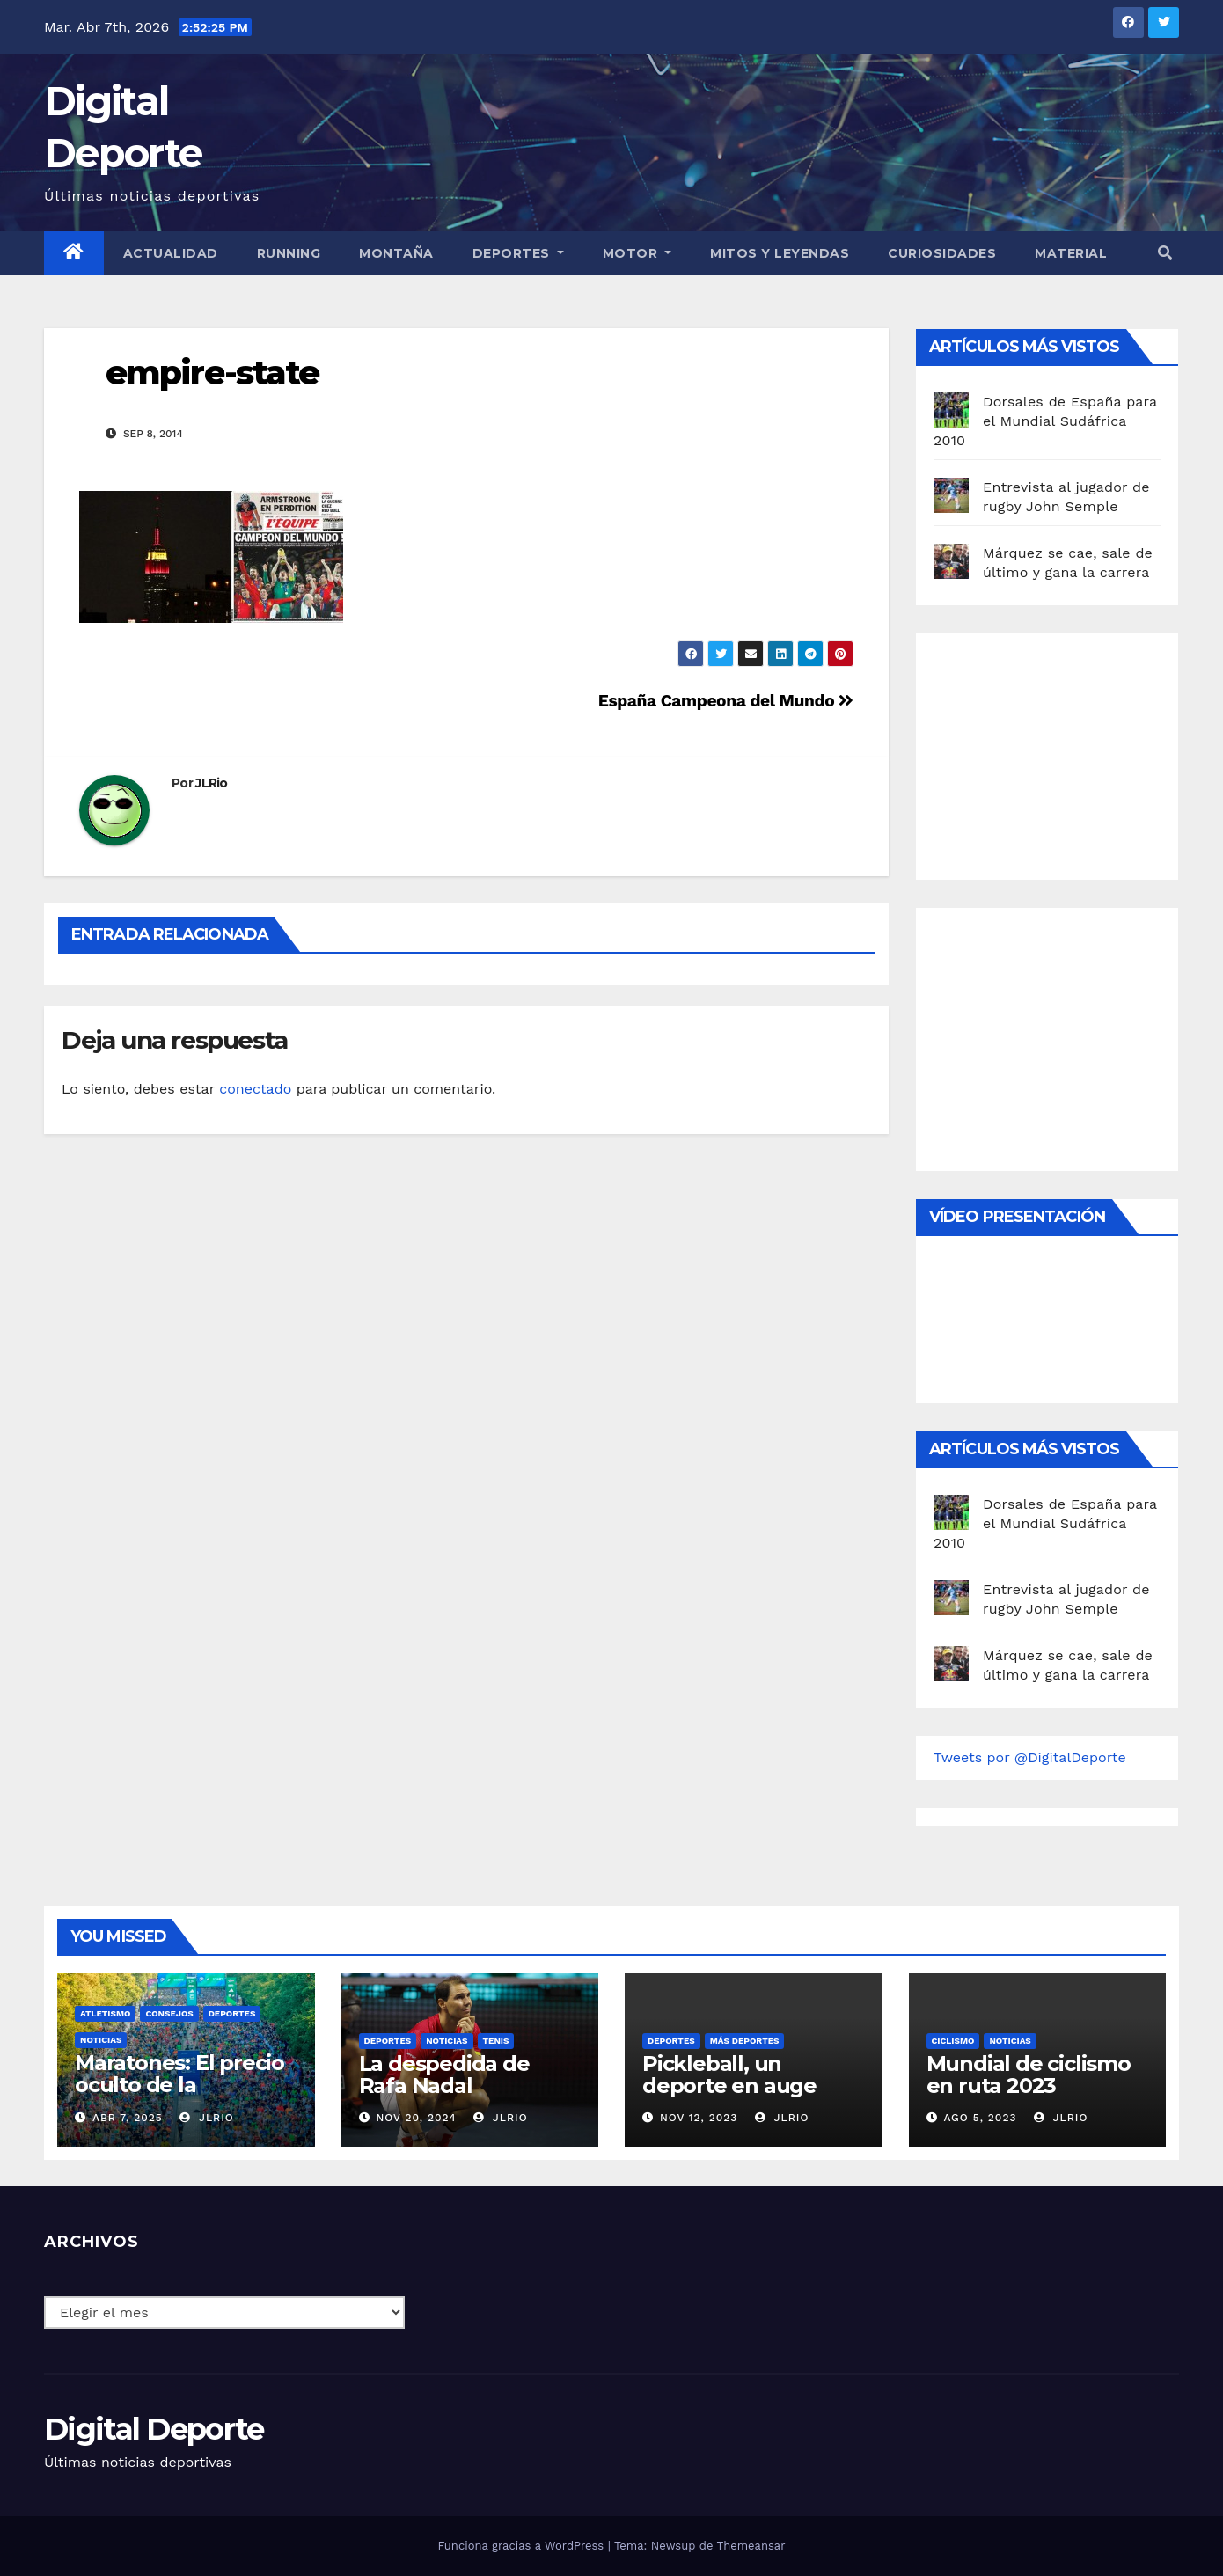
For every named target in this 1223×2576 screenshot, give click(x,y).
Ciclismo (953, 2040)
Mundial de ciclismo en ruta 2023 (1028, 2074)
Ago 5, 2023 (979, 2117)
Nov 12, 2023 (699, 2117)
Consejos (169, 2013)
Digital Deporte (154, 2429)
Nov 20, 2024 (416, 2117)
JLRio (211, 783)
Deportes (518, 253)
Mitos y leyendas (779, 253)
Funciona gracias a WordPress (522, 2545)
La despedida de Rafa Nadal (444, 2074)
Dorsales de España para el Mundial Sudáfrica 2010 (1045, 421)
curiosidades (942, 253)
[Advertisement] (1065, 752)
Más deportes (745, 2040)
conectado (255, 1088)
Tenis (496, 2040)
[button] (1165, 253)
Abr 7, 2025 (127, 2117)
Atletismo (105, 2013)
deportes (232, 2013)
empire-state (212, 372)
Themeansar (751, 2545)
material (1071, 253)
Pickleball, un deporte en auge (729, 2074)
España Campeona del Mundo (725, 701)
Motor (637, 253)
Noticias (100, 2040)
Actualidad (170, 253)
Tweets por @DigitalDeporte (1030, 1757)
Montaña (396, 253)
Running (289, 253)
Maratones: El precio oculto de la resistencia (179, 2084)
